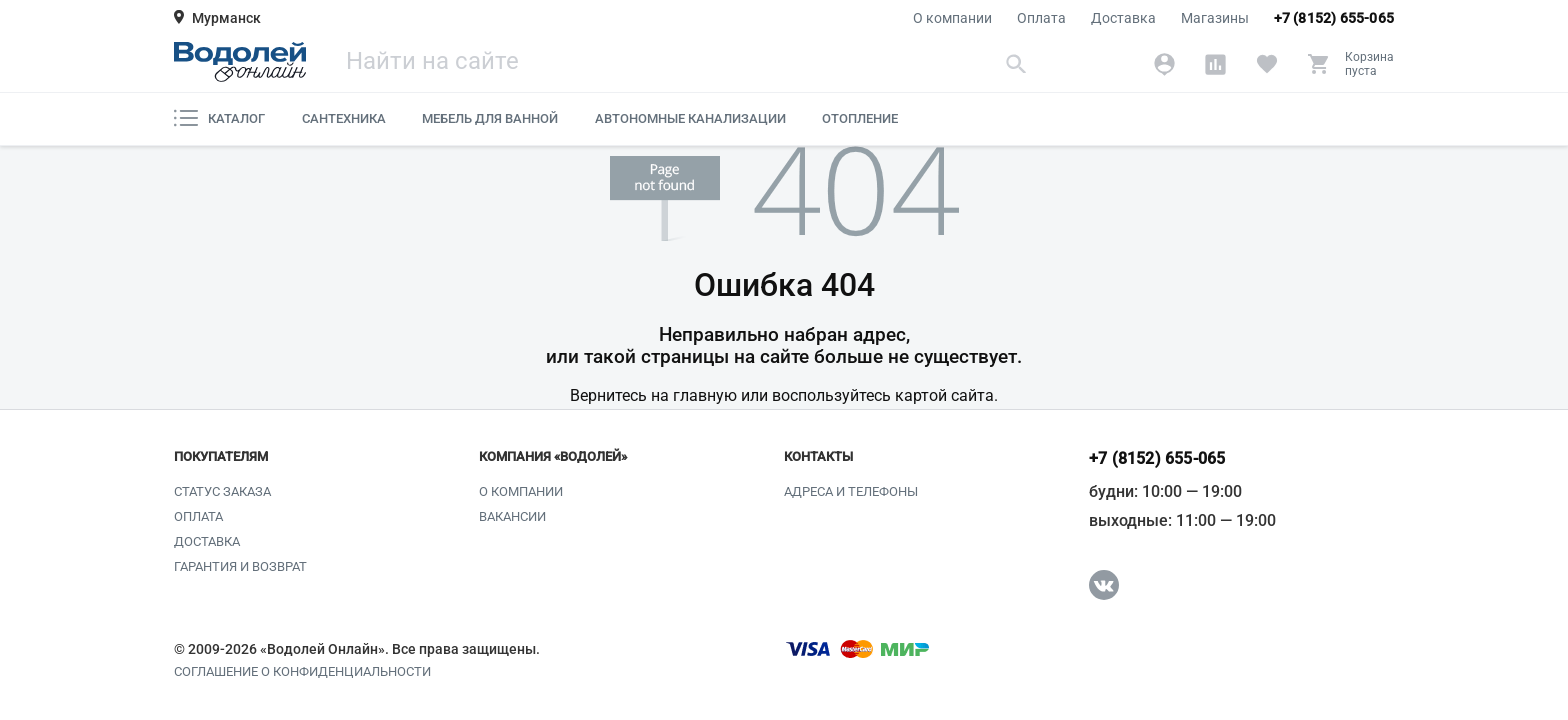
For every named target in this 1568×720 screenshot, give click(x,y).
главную (705, 395)
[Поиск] (689, 63)
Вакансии (512, 516)
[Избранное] (1266, 64)
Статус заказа (222, 491)
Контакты (818, 457)
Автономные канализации (690, 118)
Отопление (860, 118)
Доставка (1123, 18)
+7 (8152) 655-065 (1334, 18)
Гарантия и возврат (240, 566)
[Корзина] (1350, 64)
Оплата (1041, 18)
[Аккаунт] (1164, 64)
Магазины (1215, 18)
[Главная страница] (240, 62)
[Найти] (1017, 63)
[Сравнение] (1215, 64)
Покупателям (221, 457)
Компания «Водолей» (553, 457)
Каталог (219, 118)
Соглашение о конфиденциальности (302, 672)
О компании (952, 18)
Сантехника (344, 118)
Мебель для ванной (490, 118)
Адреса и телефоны (851, 491)
